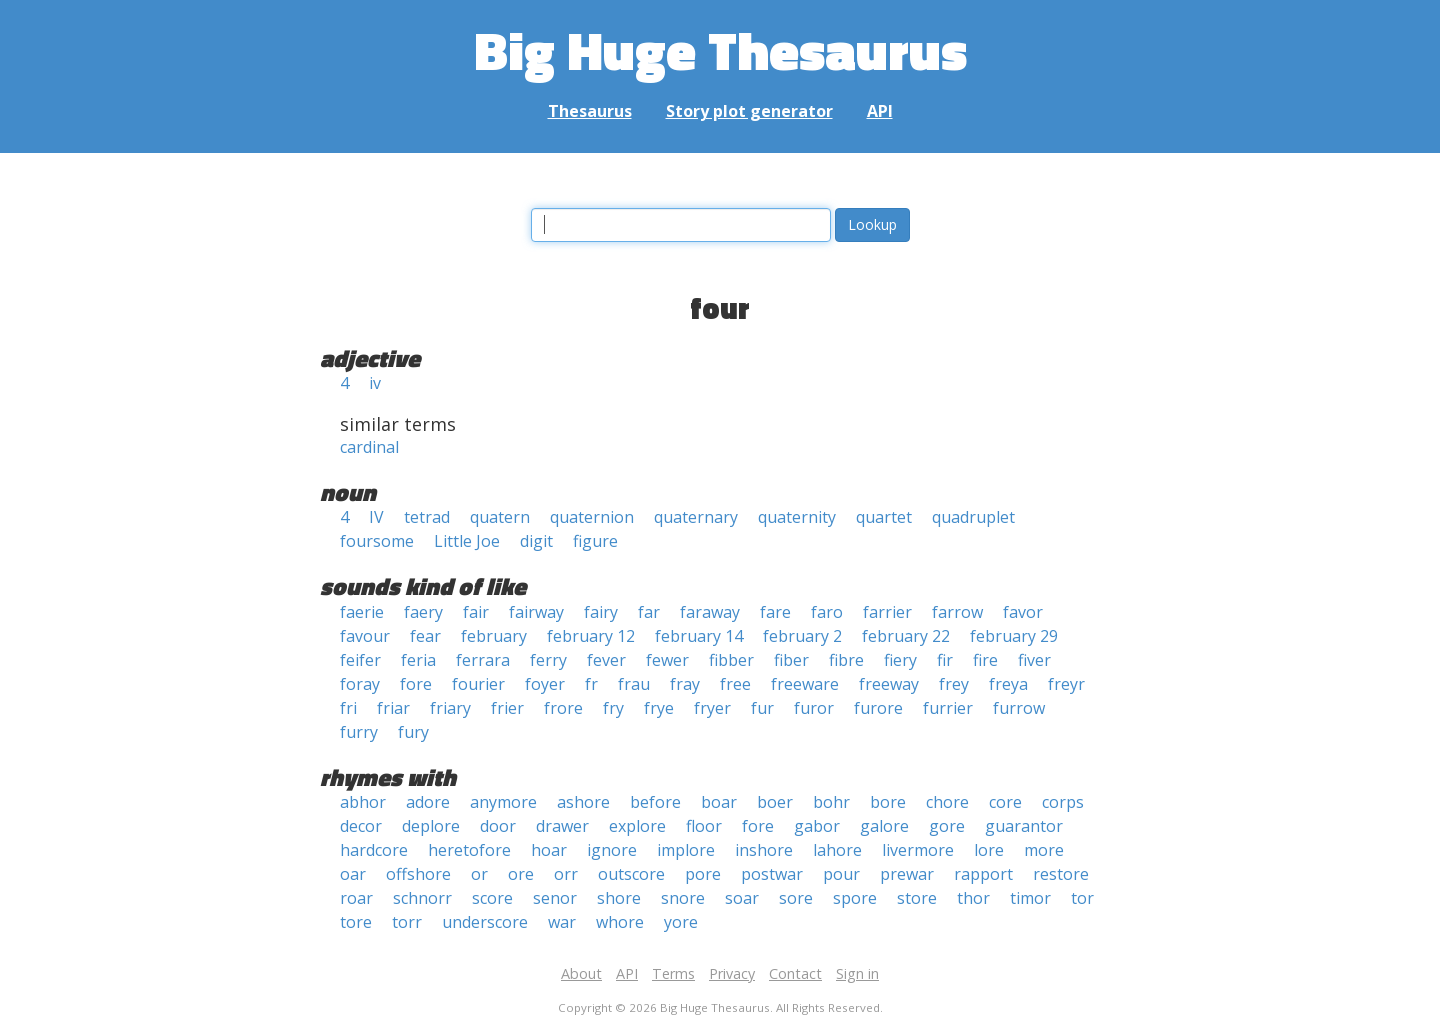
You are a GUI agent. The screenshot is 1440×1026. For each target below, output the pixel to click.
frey (954, 684)
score (492, 898)
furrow (1019, 708)
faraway (710, 612)
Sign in (857, 973)
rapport (983, 874)
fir (945, 660)
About (581, 973)
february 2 (802, 636)
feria (418, 660)
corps (1063, 802)
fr (591, 684)
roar (356, 898)
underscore (485, 922)
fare (775, 612)
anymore (503, 802)
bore (888, 802)
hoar (549, 850)
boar (719, 802)
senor (555, 898)
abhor (363, 802)
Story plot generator (749, 111)
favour (365, 636)
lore (989, 850)
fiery (900, 660)
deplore (431, 826)
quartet (884, 517)
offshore (418, 874)
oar (353, 874)
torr (407, 922)
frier (507, 708)
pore (703, 874)
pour (841, 874)
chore (947, 802)
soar (742, 898)
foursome (377, 541)
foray (360, 684)
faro (827, 612)
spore (855, 898)
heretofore (469, 850)
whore (620, 922)
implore (686, 850)
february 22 (906, 636)
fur (762, 708)
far (649, 612)
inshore (764, 850)
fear (425, 636)
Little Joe (467, 541)
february (494, 636)
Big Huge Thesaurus (720, 49)
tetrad (427, 517)
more (1044, 850)
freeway (889, 684)
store (917, 898)
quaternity (797, 517)
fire (985, 660)
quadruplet (973, 517)
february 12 (591, 636)
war (562, 922)
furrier (948, 708)
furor (814, 708)
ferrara (483, 660)
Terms (673, 973)
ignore (612, 850)
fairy (601, 612)
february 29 (1014, 636)
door (498, 826)
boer (775, 802)
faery (423, 612)
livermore (918, 850)
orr (566, 874)
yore (681, 922)
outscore (631, 874)
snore (683, 898)
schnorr (422, 898)
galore (884, 826)
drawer (562, 826)
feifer (360, 660)
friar (393, 708)
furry (359, 732)
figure (595, 541)
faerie (362, 612)
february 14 (699, 636)
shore (619, 898)
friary (450, 708)
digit (536, 541)
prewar (907, 874)
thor (973, 898)
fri (348, 708)
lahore (837, 850)
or (479, 874)
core (1005, 802)
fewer (667, 660)
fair (476, 612)
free (735, 684)
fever (606, 660)
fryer (712, 708)
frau (634, 684)
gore (947, 826)
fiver (1034, 660)
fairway (536, 612)
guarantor (1024, 826)
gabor (817, 826)
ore (521, 874)
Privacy (732, 973)
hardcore (374, 850)
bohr (831, 802)
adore (428, 802)
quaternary (696, 517)
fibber (731, 660)
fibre (846, 660)
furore (878, 708)
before (655, 802)
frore (563, 708)
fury (413, 732)
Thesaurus (590, 111)
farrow (957, 612)
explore (637, 826)
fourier (478, 684)
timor (1030, 898)
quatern (500, 517)
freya (1008, 684)
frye (659, 708)
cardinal (369, 447)
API (880, 111)
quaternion (592, 517)
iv (375, 383)
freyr (1066, 684)
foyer (545, 684)
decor (361, 826)
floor (704, 826)
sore (796, 898)
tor (1082, 898)
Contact (795, 973)
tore (356, 922)
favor (1023, 612)
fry (613, 708)
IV (376, 517)
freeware (805, 684)
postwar (772, 874)
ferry (548, 660)
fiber (791, 660)
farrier (887, 612)
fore (416, 684)
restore (1061, 874)
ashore (583, 802)
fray (685, 684)
